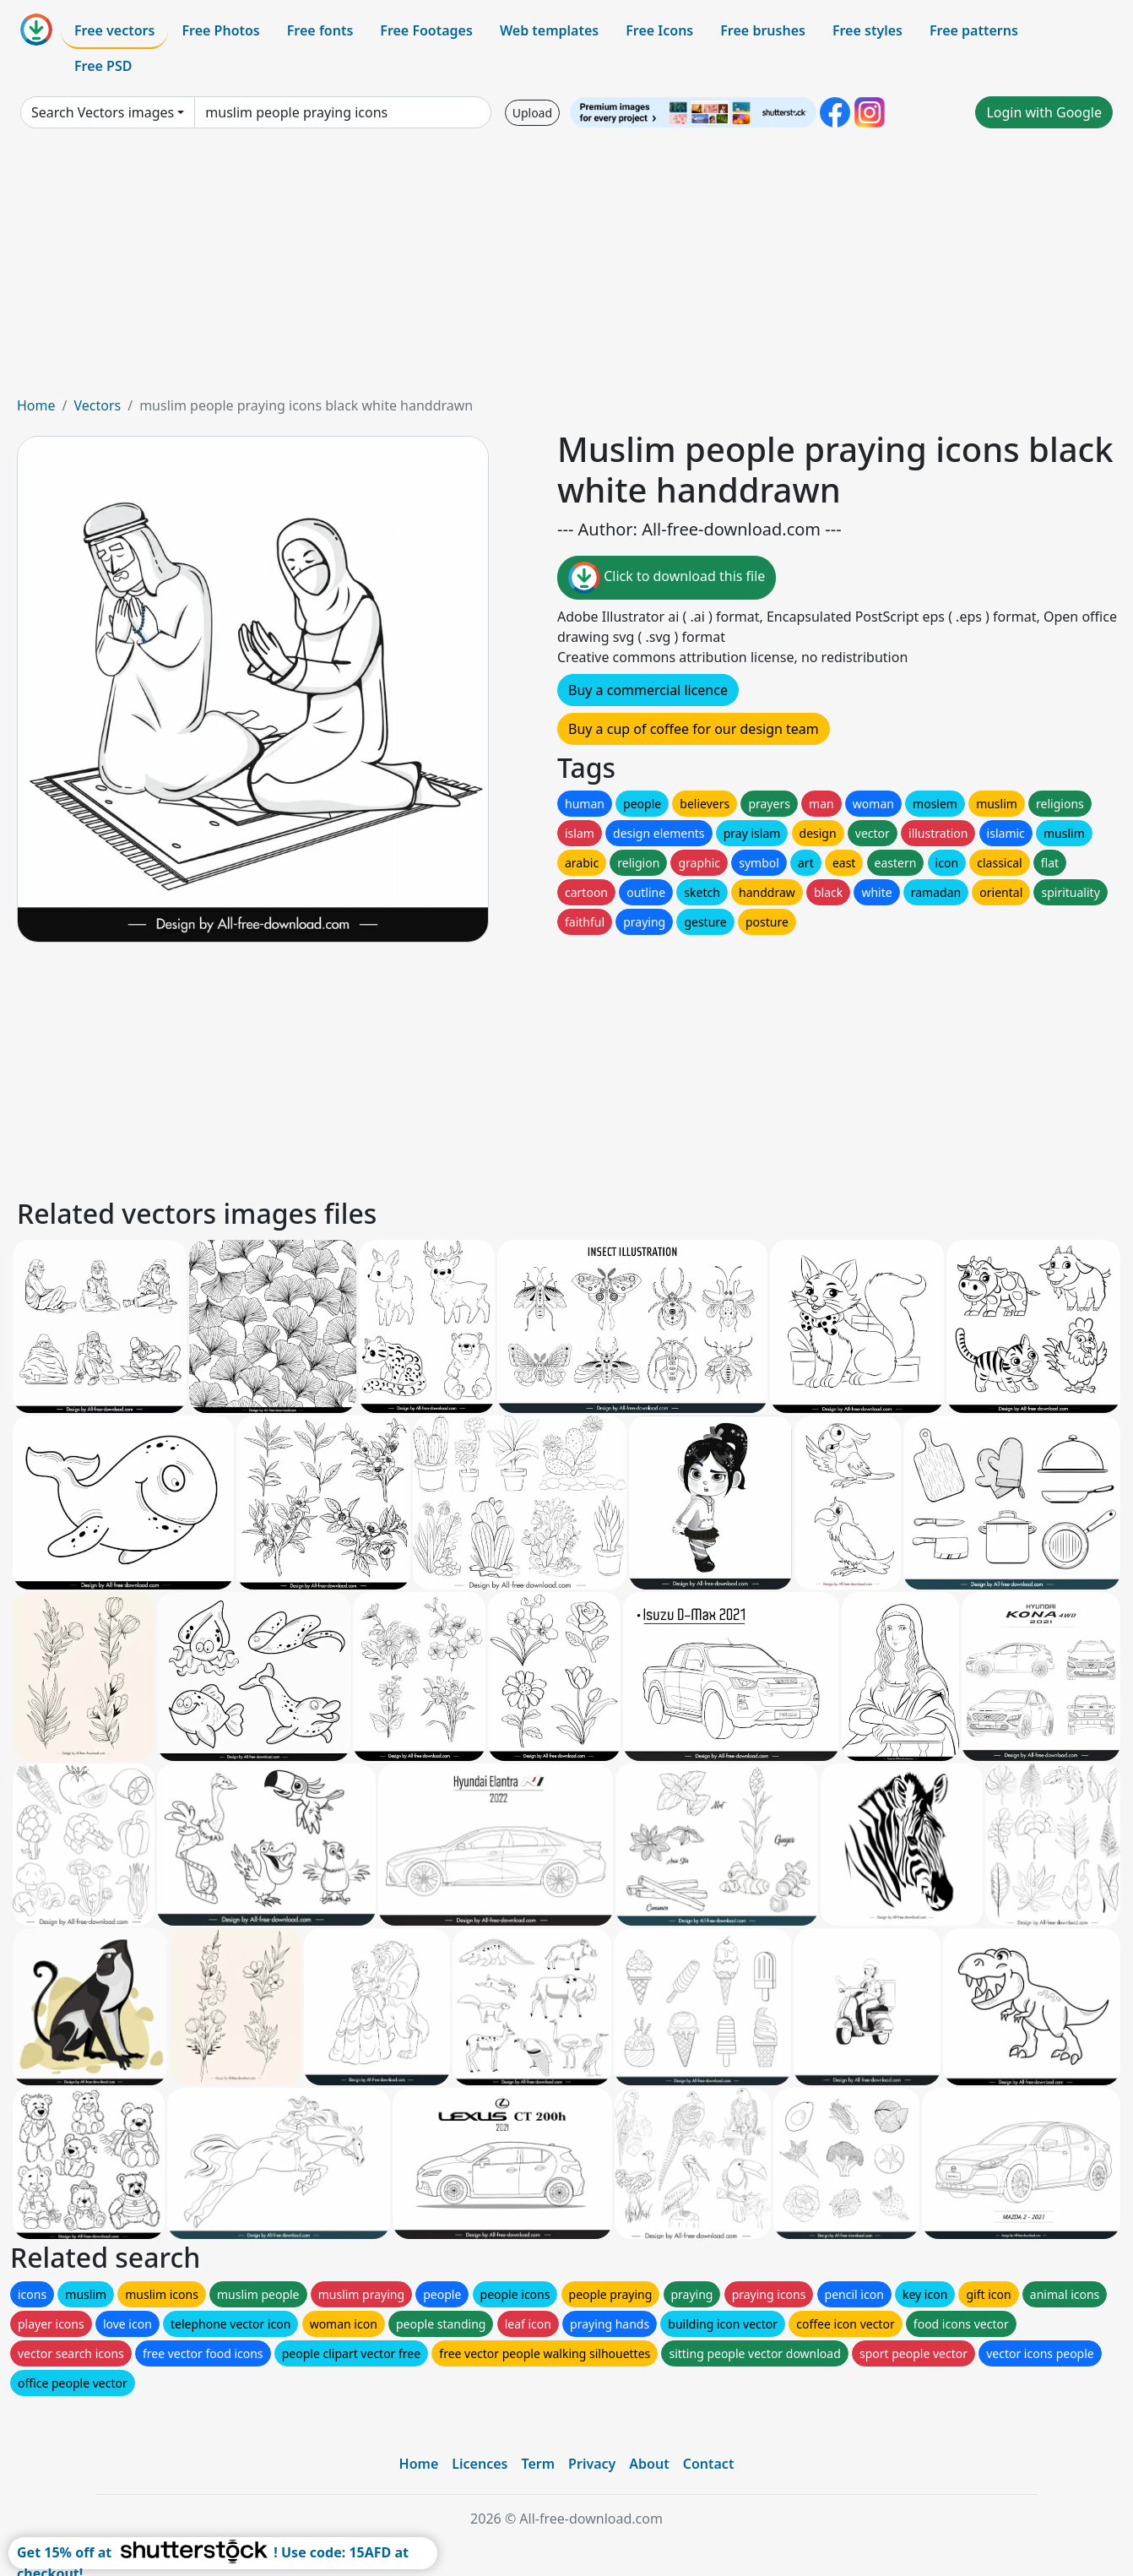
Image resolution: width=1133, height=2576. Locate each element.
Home (36, 405)
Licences (479, 2463)
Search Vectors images (102, 112)
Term (538, 2463)
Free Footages (426, 30)
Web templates (549, 30)
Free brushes (762, 30)
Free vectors (114, 30)
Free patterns (974, 30)
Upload (532, 113)
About (649, 2463)
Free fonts (320, 30)
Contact (709, 2463)
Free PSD (103, 66)
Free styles (867, 30)
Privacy (591, 2463)
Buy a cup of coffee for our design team (693, 729)
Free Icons (659, 30)
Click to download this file (666, 578)
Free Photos (220, 30)
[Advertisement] (566, 268)
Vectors (97, 405)
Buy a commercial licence (648, 690)
